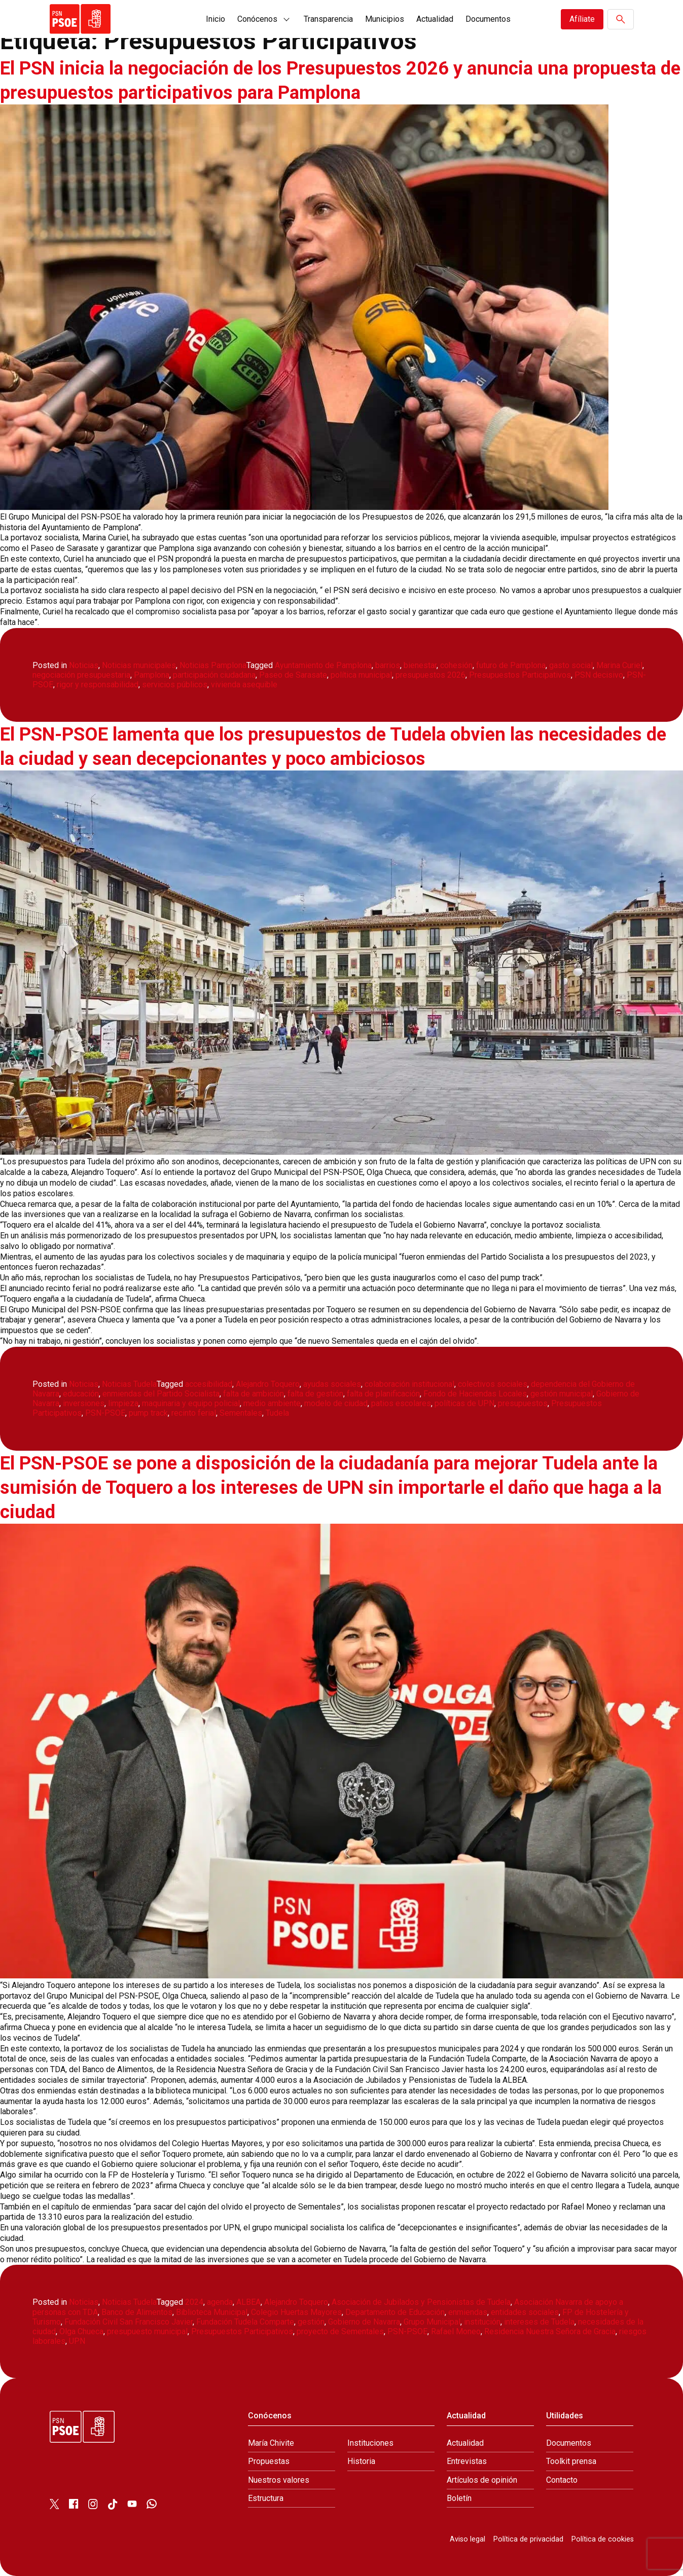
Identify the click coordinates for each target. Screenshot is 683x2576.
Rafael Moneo (456, 2331)
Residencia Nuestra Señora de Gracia (550, 2331)
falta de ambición (253, 1394)
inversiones (83, 1403)
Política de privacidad (528, 2539)
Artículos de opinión (482, 2480)
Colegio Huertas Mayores (296, 2312)
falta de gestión (315, 1394)
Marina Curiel (619, 665)
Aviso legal (467, 2539)
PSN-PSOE (105, 1413)
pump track (148, 1413)
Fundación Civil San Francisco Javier (128, 2322)
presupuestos (523, 1403)
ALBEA (248, 2302)
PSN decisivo (598, 675)
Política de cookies (602, 2539)
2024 (194, 2302)
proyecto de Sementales (340, 2331)
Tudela (277, 1413)
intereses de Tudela (539, 2322)
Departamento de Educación (395, 2312)
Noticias (83, 665)
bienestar (420, 665)
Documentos (488, 19)
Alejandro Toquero (268, 1384)
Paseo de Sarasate (293, 675)
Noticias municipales (139, 665)
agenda (220, 2302)
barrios (387, 665)
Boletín (459, 2498)
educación (81, 1394)
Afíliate (582, 19)
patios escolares (401, 1403)
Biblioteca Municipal (211, 2312)
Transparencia (328, 19)
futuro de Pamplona (511, 665)
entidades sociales (525, 2312)
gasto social (571, 665)
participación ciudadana (214, 675)
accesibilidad (208, 1384)
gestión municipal (561, 1394)
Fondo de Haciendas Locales (475, 1394)
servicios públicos (174, 684)
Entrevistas (467, 2461)
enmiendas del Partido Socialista (161, 1394)
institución (482, 2322)
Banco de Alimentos (136, 2312)
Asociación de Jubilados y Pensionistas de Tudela (421, 2302)
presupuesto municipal (147, 2331)
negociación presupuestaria (81, 675)
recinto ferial (193, 1413)
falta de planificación (383, 1394)
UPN (77, 2341)
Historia (361, 2461)
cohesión (456, 665)
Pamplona (151, 675)
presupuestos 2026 (430, 675)
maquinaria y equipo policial (191, 1403)
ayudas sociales (332, 1384)
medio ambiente (272, 1403)
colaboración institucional (409, 1384)
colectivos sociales (492, 1384)
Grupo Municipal (432, 2322)
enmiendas (467, 2312)
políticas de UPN (464, 1403)
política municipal (361, 675)
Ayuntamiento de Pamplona (323, 665)
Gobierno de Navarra (364, 2322)
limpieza (123, 1403)
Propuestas (269, 2461)
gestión (311, 2322)
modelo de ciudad (336, 1403)
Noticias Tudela (129, 1384)
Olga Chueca (81, 2331)
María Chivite (271, 2443)
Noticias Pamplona (212, 665)
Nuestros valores (278, 2480)
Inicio (215, 19)
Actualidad (434, 19)
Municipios (384, 19)
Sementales (241, 1413)
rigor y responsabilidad (97, 684)
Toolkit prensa (571, 2461)
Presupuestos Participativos (520, 675)
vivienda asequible (244, 684)
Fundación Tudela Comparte (245, 2322)
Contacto (562, 2480)
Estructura (265, 2498)
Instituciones (370, 2443)
